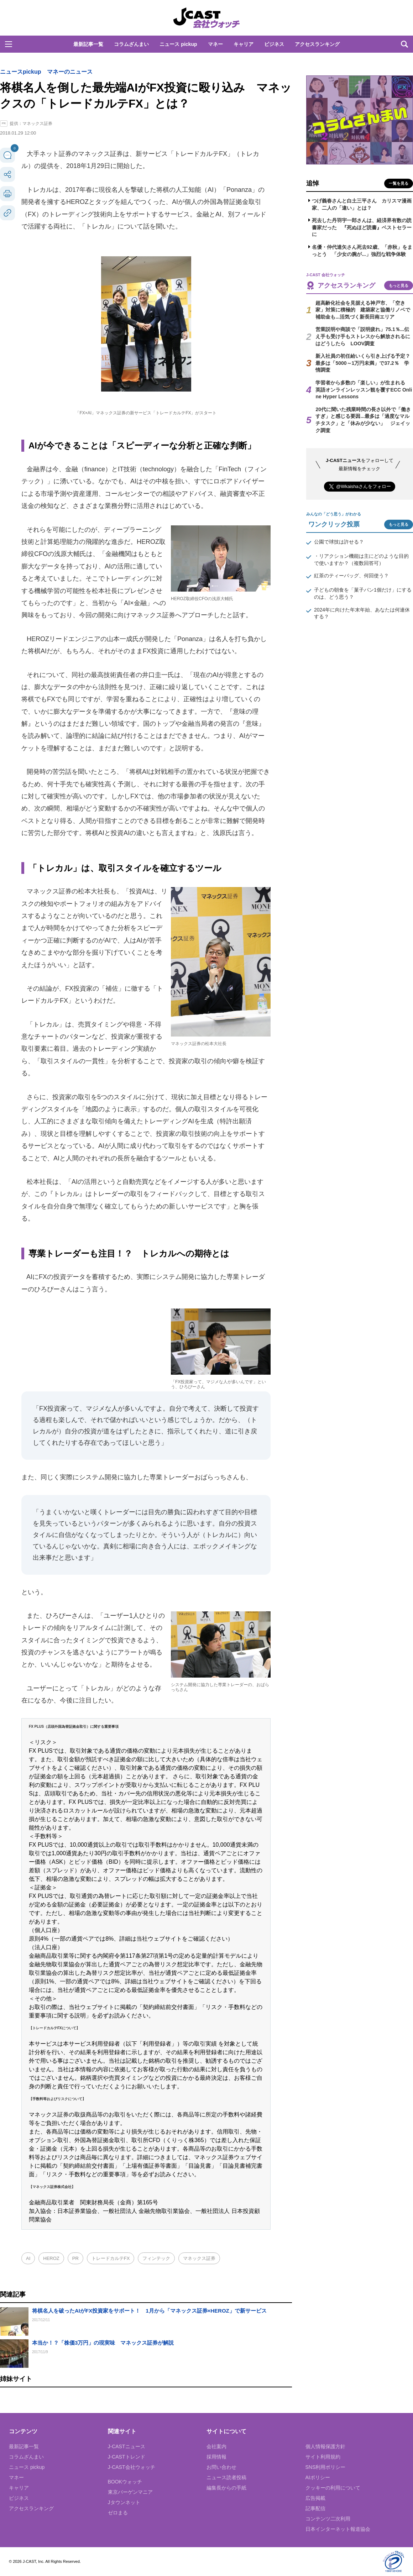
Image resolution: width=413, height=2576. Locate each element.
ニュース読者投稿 (226, 2477)
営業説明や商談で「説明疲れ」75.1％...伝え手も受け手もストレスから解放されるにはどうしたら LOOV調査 (362, 336)
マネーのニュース (70, 72)
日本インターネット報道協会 (337, 2529)
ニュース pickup (178, 44)
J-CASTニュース (126, 2446)
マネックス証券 (199, 2258)
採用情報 (216, 2457)
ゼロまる (118, 2512)
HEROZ (51, 2258)
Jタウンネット (124, 2502)
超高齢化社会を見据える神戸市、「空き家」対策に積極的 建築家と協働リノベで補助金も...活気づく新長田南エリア (362, 310)
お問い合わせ (221, 2467)
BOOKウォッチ (125, 2482)
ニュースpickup (20, 72)
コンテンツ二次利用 (327, 2519)
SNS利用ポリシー (325, 2467)
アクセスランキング (317, 44)
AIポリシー (317, 2477)
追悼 (312, 183)
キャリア (243, 44)
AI (28, 2258)
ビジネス (274, 44)
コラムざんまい (131, 44)
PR (75, 2258)
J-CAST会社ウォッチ (131, 2467)
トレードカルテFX (111, 2258)
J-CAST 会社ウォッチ (206, 17)
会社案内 (216, 2446)
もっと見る (398, 285)
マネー (215, 44)
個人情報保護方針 (325, 2446)
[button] (8, 44)
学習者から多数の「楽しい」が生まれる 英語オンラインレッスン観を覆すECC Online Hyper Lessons (363, 389)
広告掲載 (315, 2498)
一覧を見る (398, 183)
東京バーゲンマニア (130, 2492)
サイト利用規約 (322, 2457)
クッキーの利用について (332, 2488)
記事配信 (315, 2508)
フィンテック (156, 2258)
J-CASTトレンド (126, 2457)
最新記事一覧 (88, 44)
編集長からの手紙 (226, 2488)
